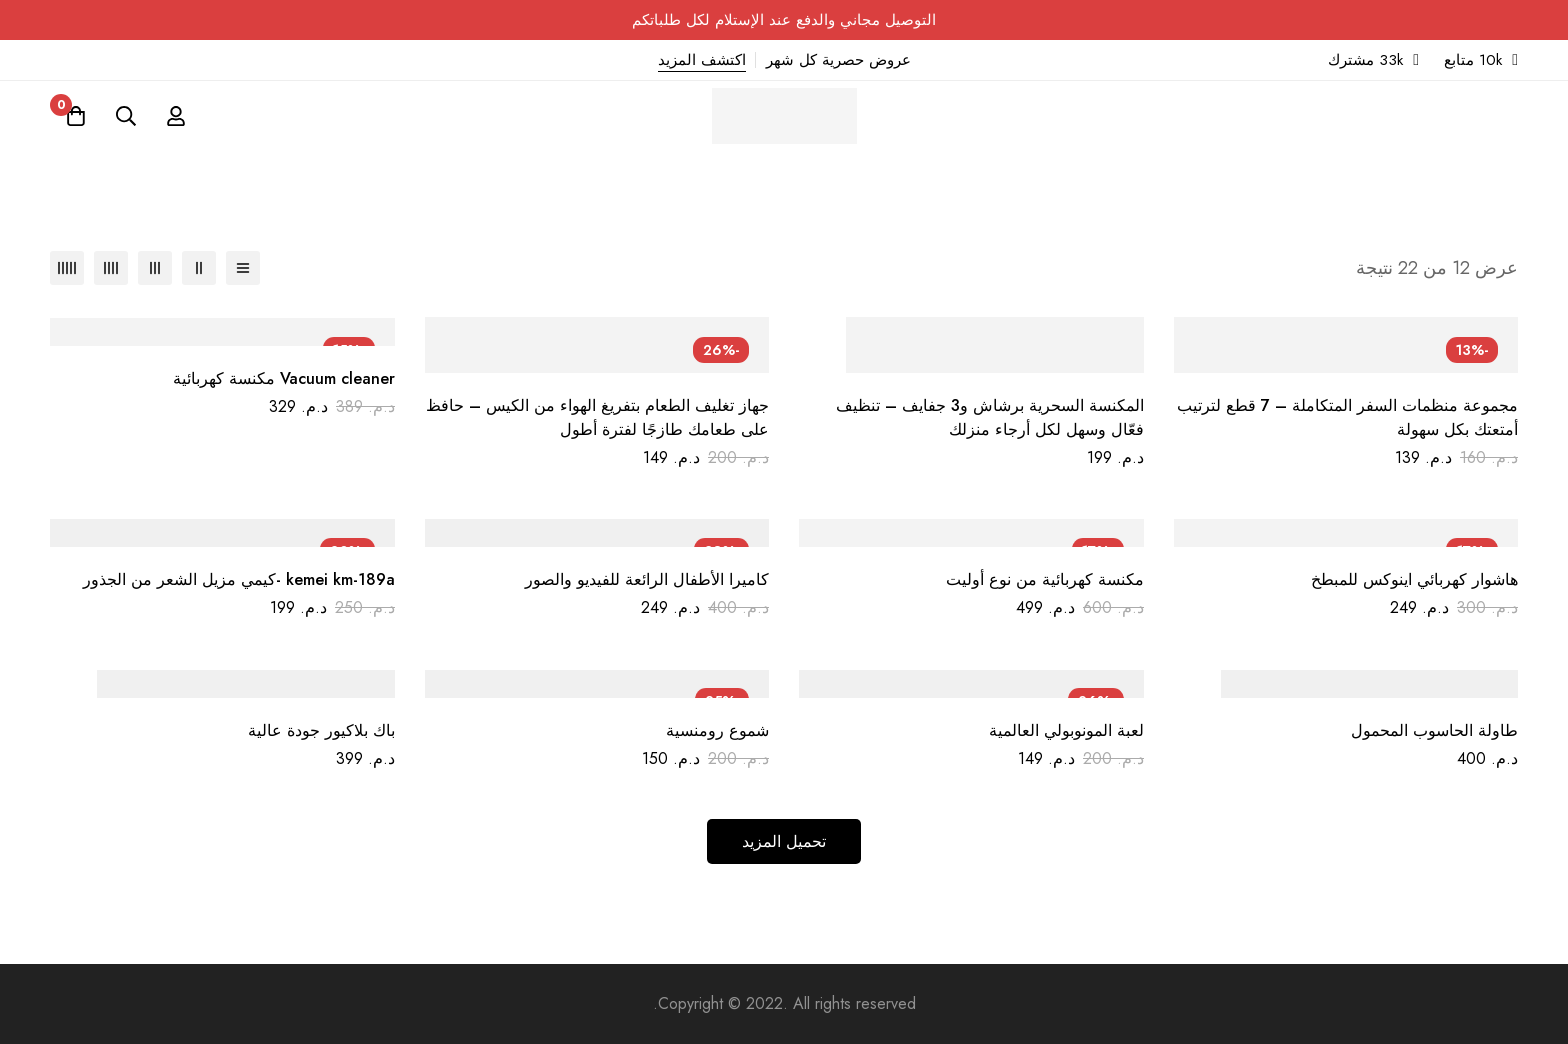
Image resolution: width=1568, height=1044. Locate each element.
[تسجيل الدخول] (176, 116)
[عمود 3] (155, 268)
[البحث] (126, 116)
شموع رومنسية (717, 730)
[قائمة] (243, 268)
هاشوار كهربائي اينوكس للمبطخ (1414, 579)
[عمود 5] (67, 268)
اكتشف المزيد (702, 60)
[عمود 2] (199, 268)
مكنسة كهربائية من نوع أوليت (1045, 579)
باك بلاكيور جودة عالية (321, 730)
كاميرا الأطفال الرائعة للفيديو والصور (647, 579)
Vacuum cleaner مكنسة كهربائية (284, 378)
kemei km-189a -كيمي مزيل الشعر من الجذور (239, 579)
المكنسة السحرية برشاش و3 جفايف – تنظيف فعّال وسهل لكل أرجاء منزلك (990, 417)
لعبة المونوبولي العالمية (1066, 730)
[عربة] (76, 116)
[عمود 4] (111, 268)
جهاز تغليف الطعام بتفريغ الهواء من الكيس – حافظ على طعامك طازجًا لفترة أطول (597, 417)
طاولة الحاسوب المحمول (1434, 730)
